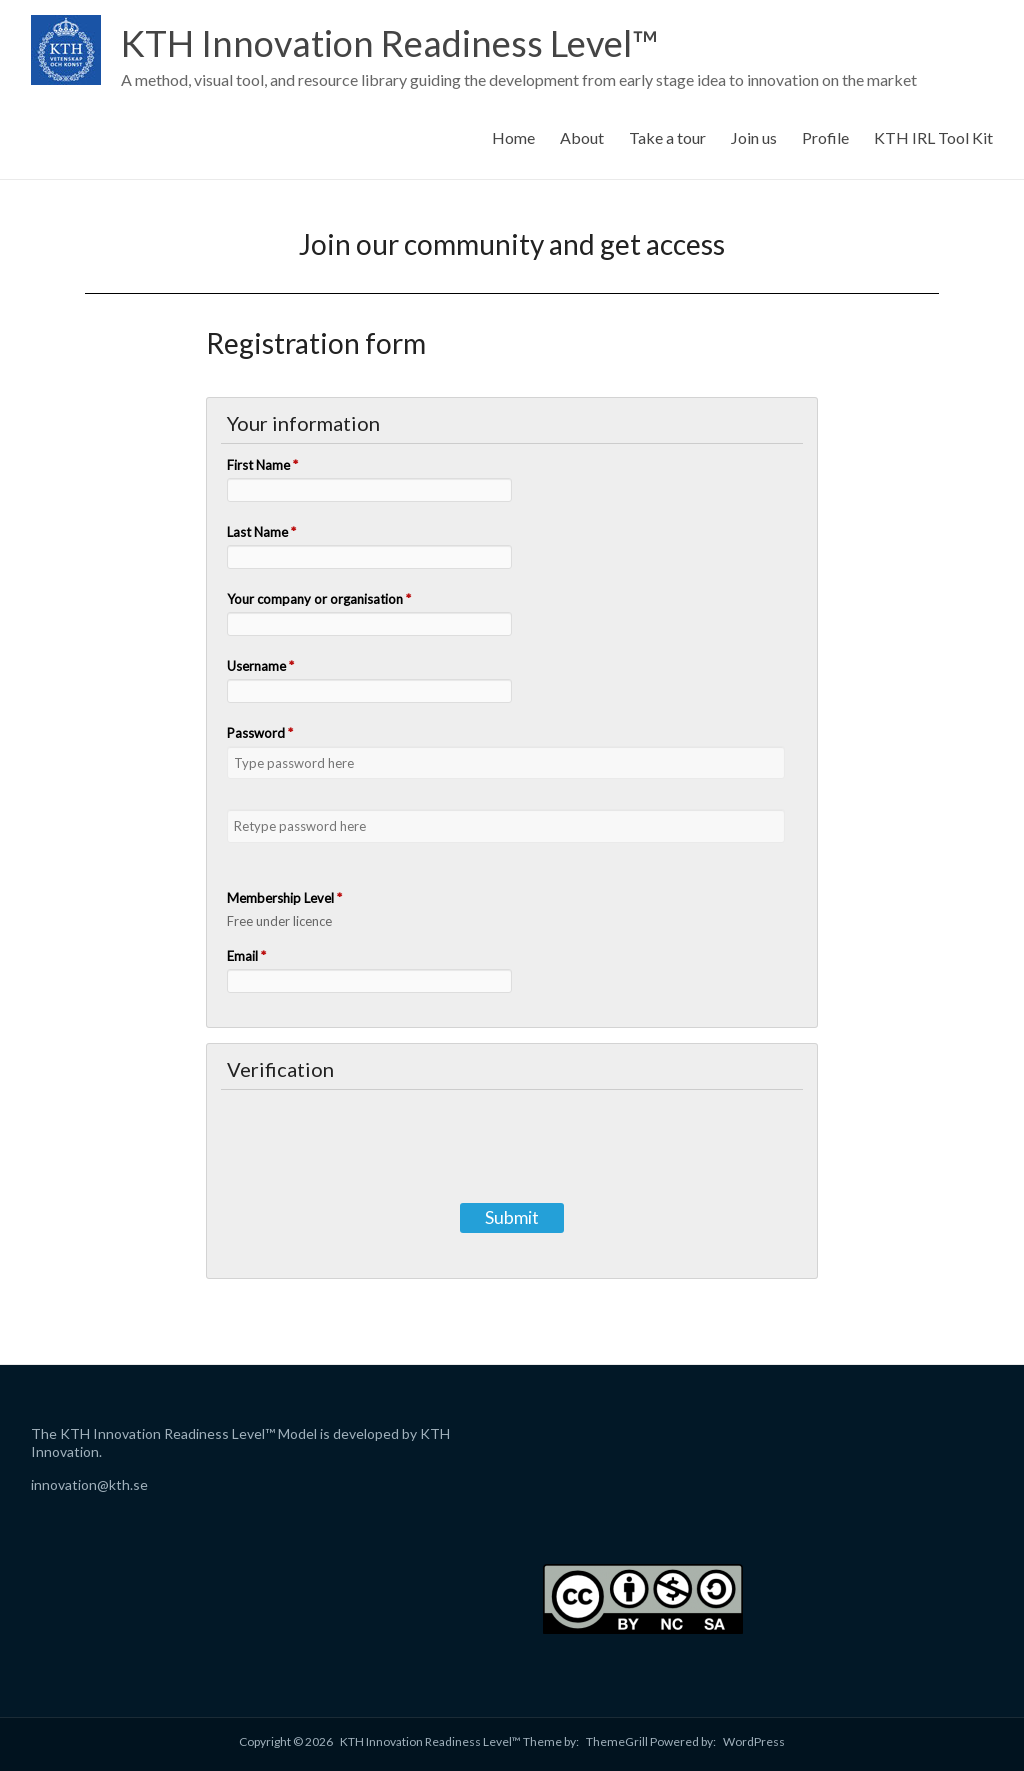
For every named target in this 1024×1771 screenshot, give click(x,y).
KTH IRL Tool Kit (933, 137)
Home (513, 137)
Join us (754, 137)
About (582, 137)
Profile (825, 137)
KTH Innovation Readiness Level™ (389, 43)
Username (260, 666)
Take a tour (667, 137)
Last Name (261, 532)
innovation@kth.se (89, 1484)
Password (260, 733)
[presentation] (512, 1140)
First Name (262, 465)
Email (246, 956)
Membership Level (284, 898)
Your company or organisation (319, 599)
